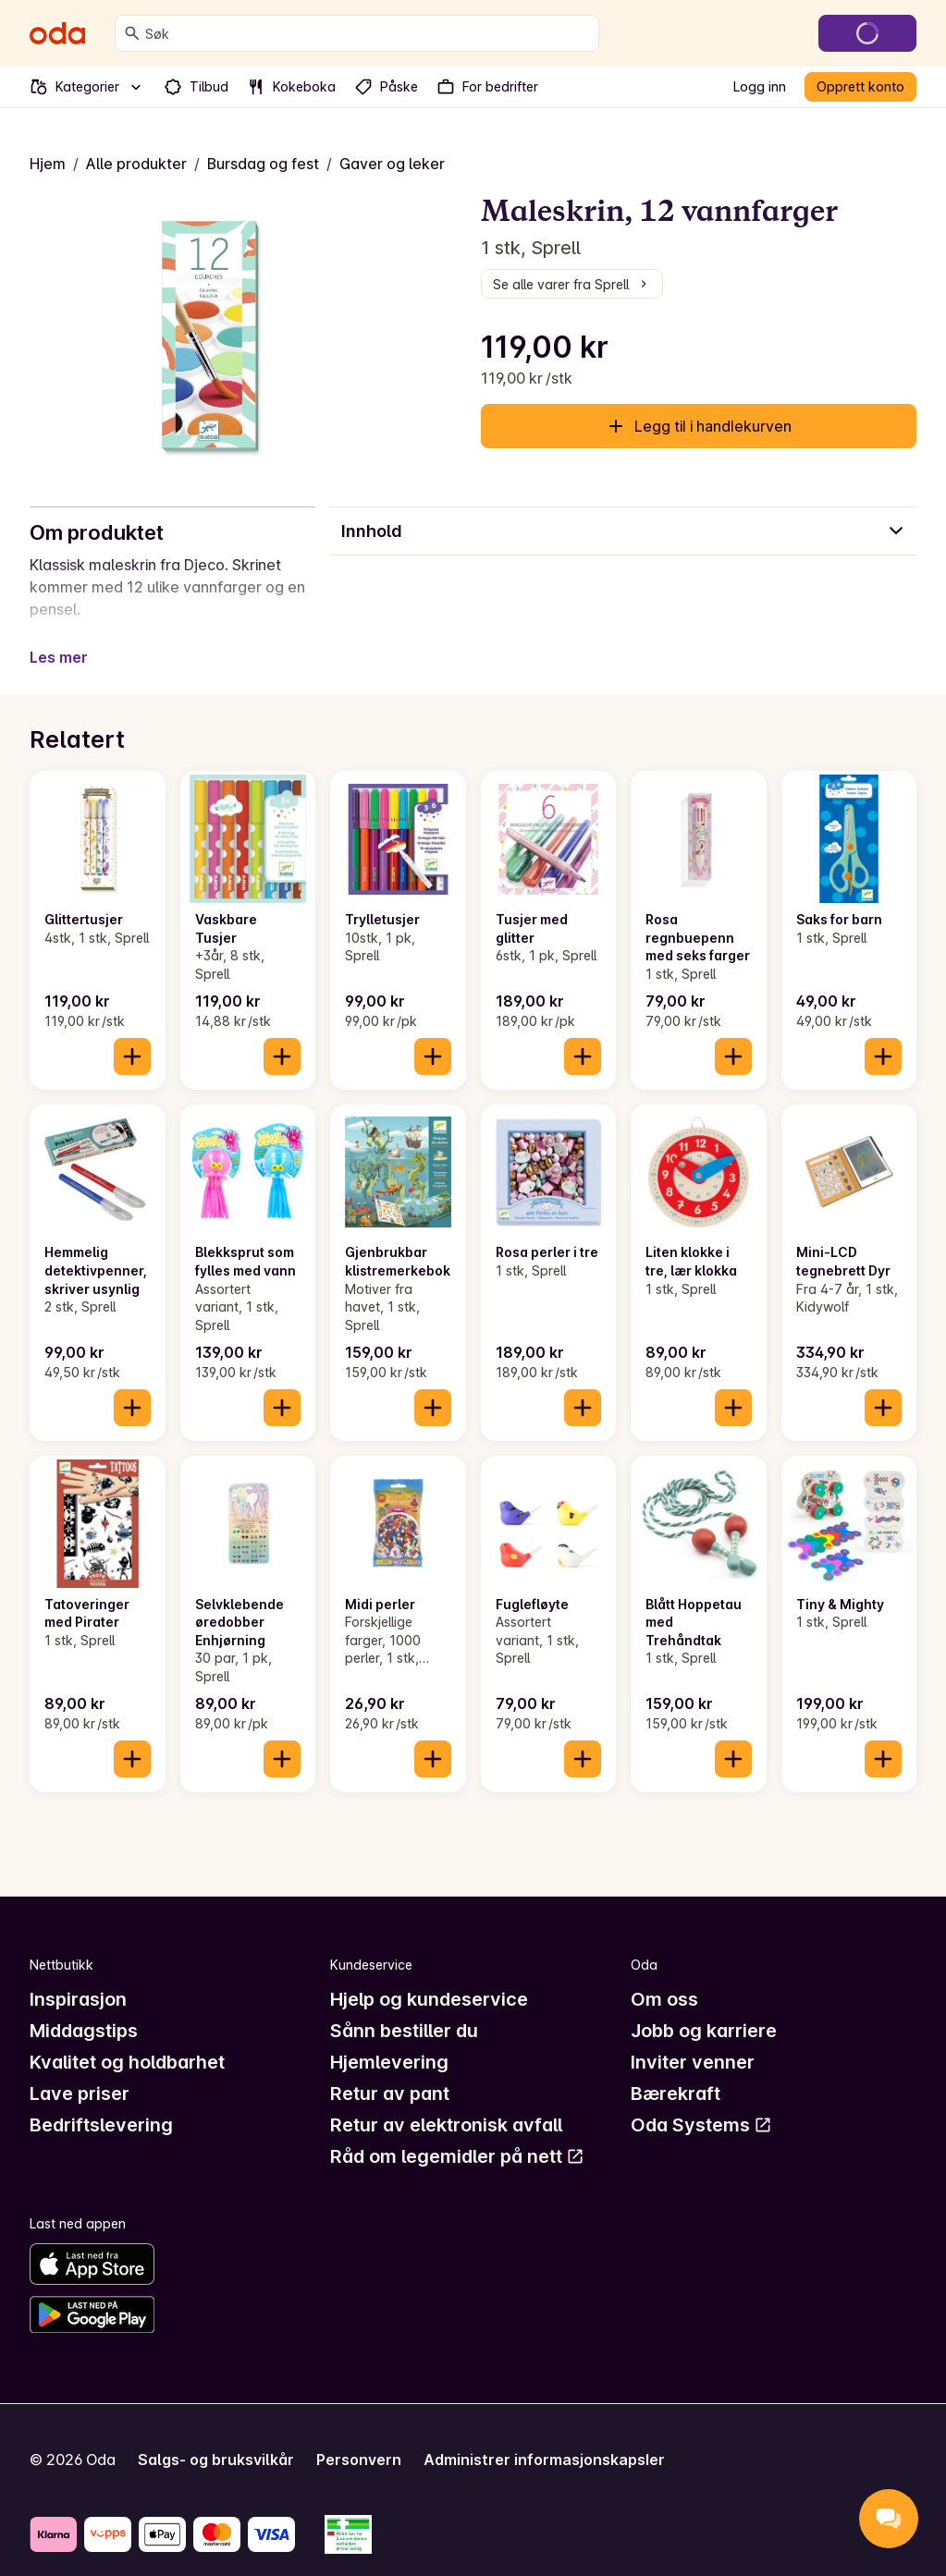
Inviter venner (693, 2040)
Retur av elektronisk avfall (446, 2103)
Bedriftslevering (101, 2103)
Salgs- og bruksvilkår (216, 2437)
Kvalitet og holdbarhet (127, 2040)
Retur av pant (389, 2071)
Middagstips (84, 2008)
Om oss (664, 1977)
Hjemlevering (389, 2040)
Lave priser (79, 2071)
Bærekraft (675, 2071)
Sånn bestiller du (404, 2008)
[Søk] (132, 33)
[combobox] (368, 33)
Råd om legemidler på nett (457, 2134)
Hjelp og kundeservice (429, 1977)
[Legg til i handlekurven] (132, 1034)
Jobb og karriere (704, 2008)
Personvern (358, 2437)
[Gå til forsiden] (57, 33)
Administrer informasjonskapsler (544, 2437)
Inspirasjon (78, 1977)
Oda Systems (701, 2103)
